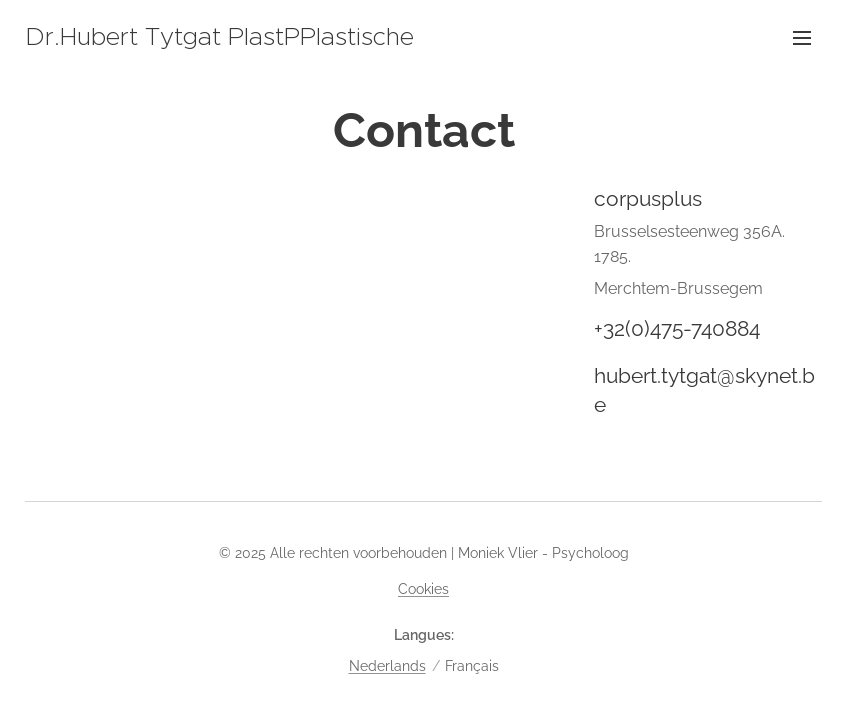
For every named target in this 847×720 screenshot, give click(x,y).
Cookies (423, 589)
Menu (802, 38)
